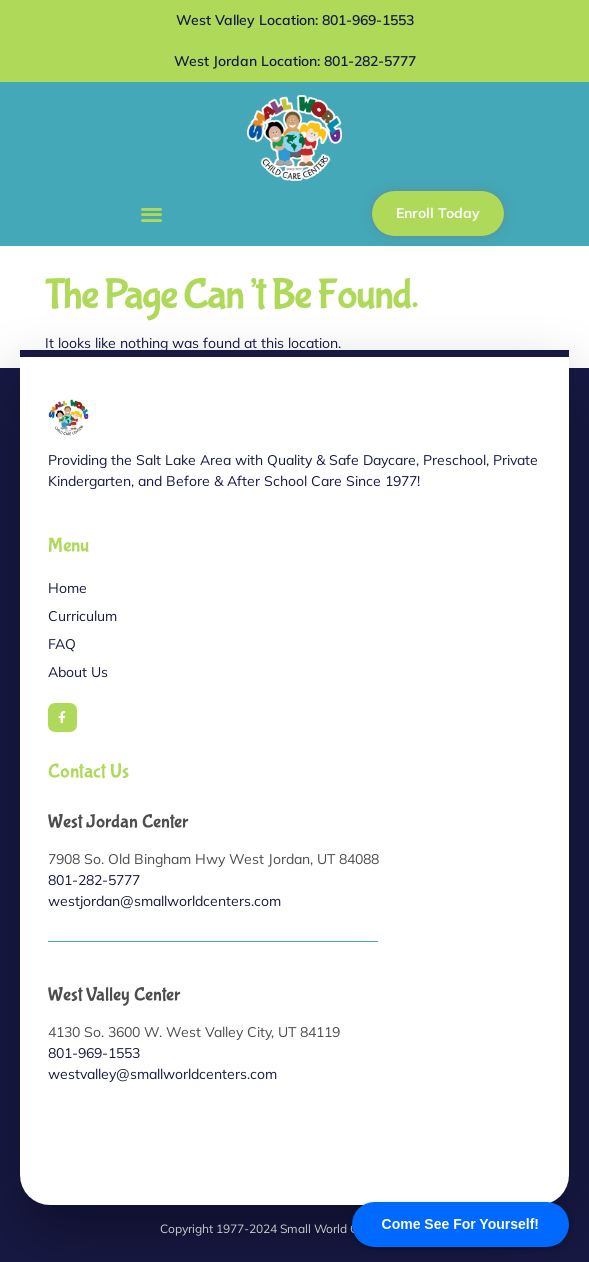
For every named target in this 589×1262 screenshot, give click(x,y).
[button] (151, 213)
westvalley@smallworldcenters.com (162, 1074)
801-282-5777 (94, 880)
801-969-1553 (94, 1053)
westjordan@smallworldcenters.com (164, 901)
